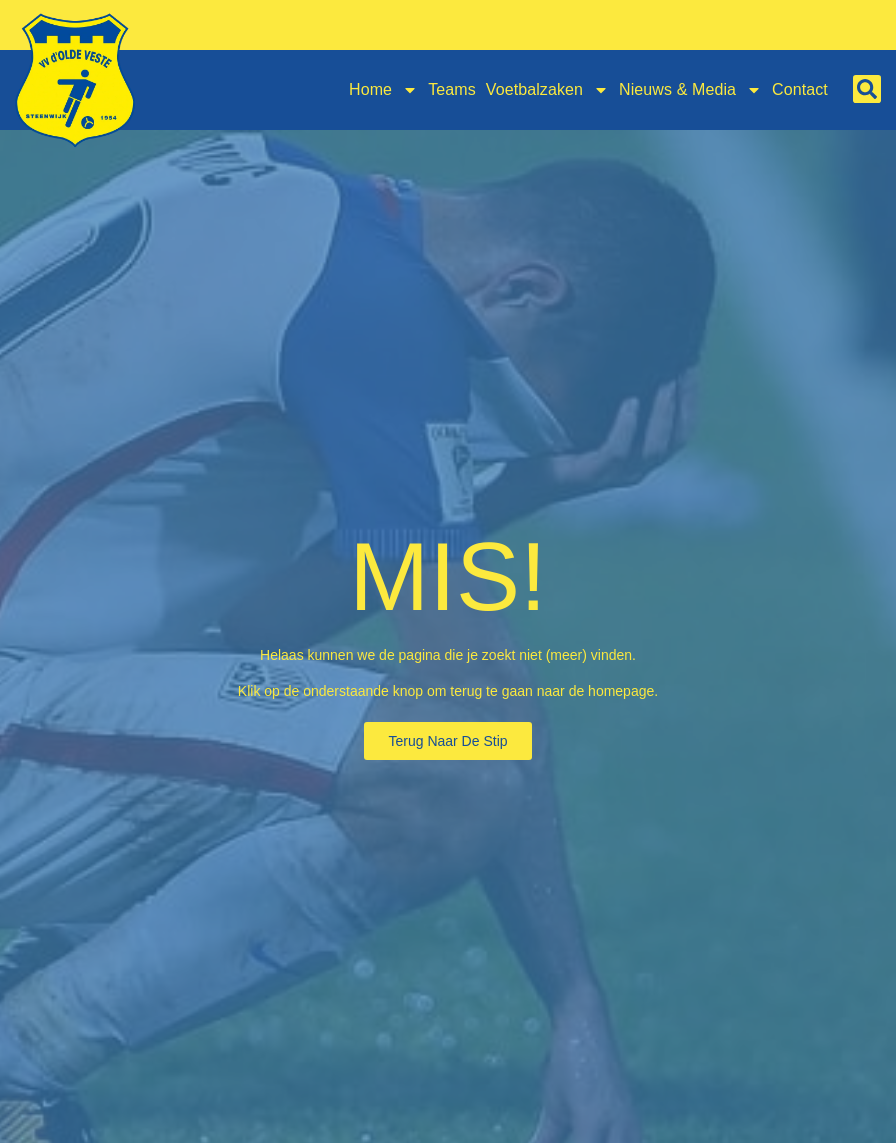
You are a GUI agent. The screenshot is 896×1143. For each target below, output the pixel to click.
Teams (452, 89)
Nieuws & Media (690, 90)
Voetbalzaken (547, 90)
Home (383, 90)
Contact (800, 89)
